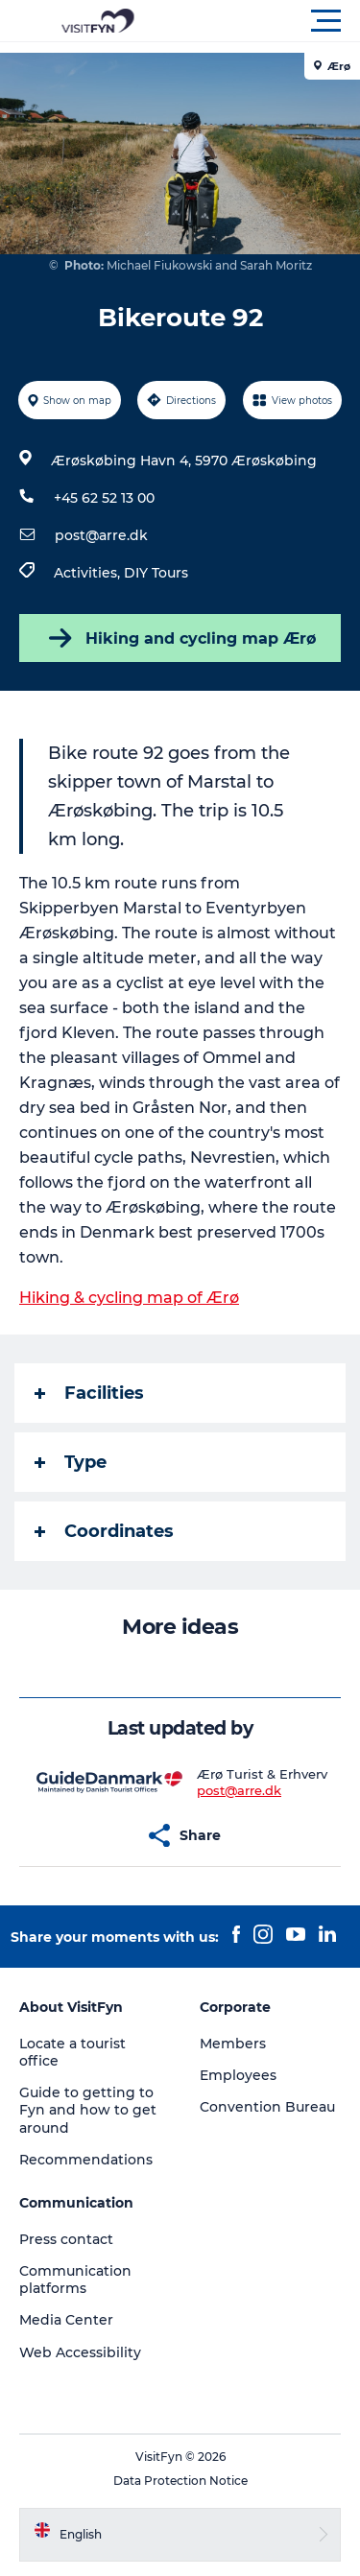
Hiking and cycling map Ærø (180, 638)
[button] (266, 21)
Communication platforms (75, 2279)
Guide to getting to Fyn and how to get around (87, 2110)
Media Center (66, 2319)
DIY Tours (156, 572)
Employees (238, 2075)
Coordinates (104, 1531)
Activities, (89, 572)
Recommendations (86, 2159)
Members (233, 2043)
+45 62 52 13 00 (104, 498)
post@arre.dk (101, 535)
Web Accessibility (80, 2352)
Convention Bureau (267, 2106)
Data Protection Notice (180, 2480)
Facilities (89, 1393)
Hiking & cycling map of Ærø (129, 1297)
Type (71, 1462)
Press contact (66, 2239)
